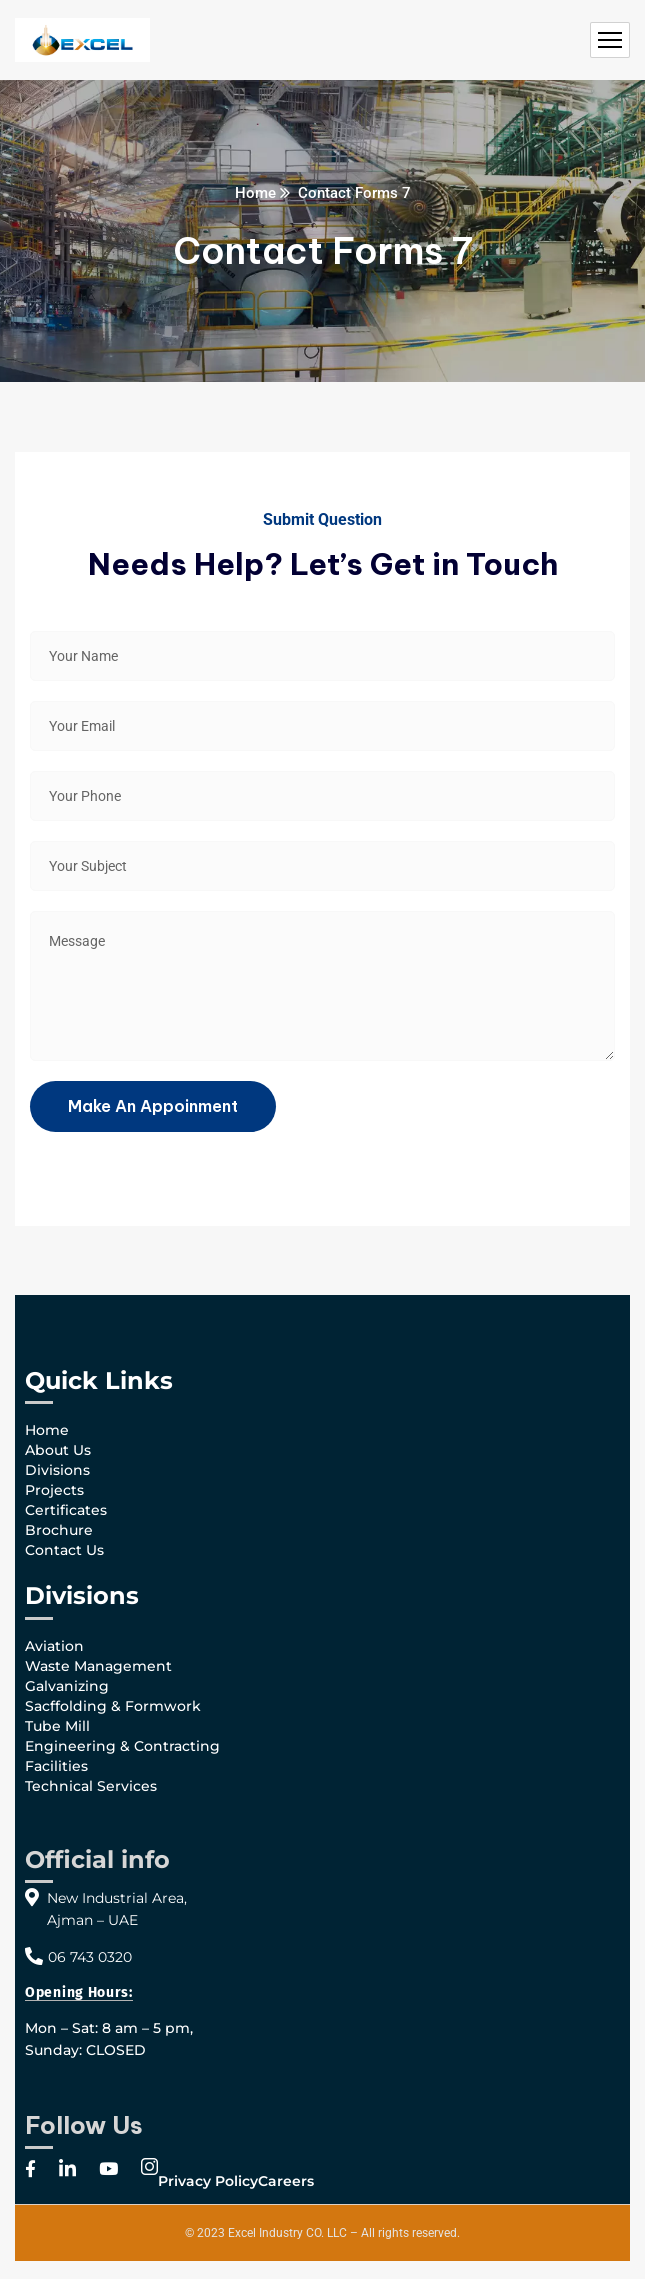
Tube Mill (57, 1726)
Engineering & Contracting (122, 1746)
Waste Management (98, 1666)
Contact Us (64, 1550)
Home (255, 193)
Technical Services (91, 1786)
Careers (286, 2181)
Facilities (56, 1766)
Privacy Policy (208, 2181)
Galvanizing (67, 1686)
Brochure (59, 1530)
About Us (58, 1450)
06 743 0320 (90, 1957)
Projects (54, 1490)
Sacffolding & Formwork (113, 1706)
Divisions (57, 1470)
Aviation (54, 1646)
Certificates (66, 1510)
